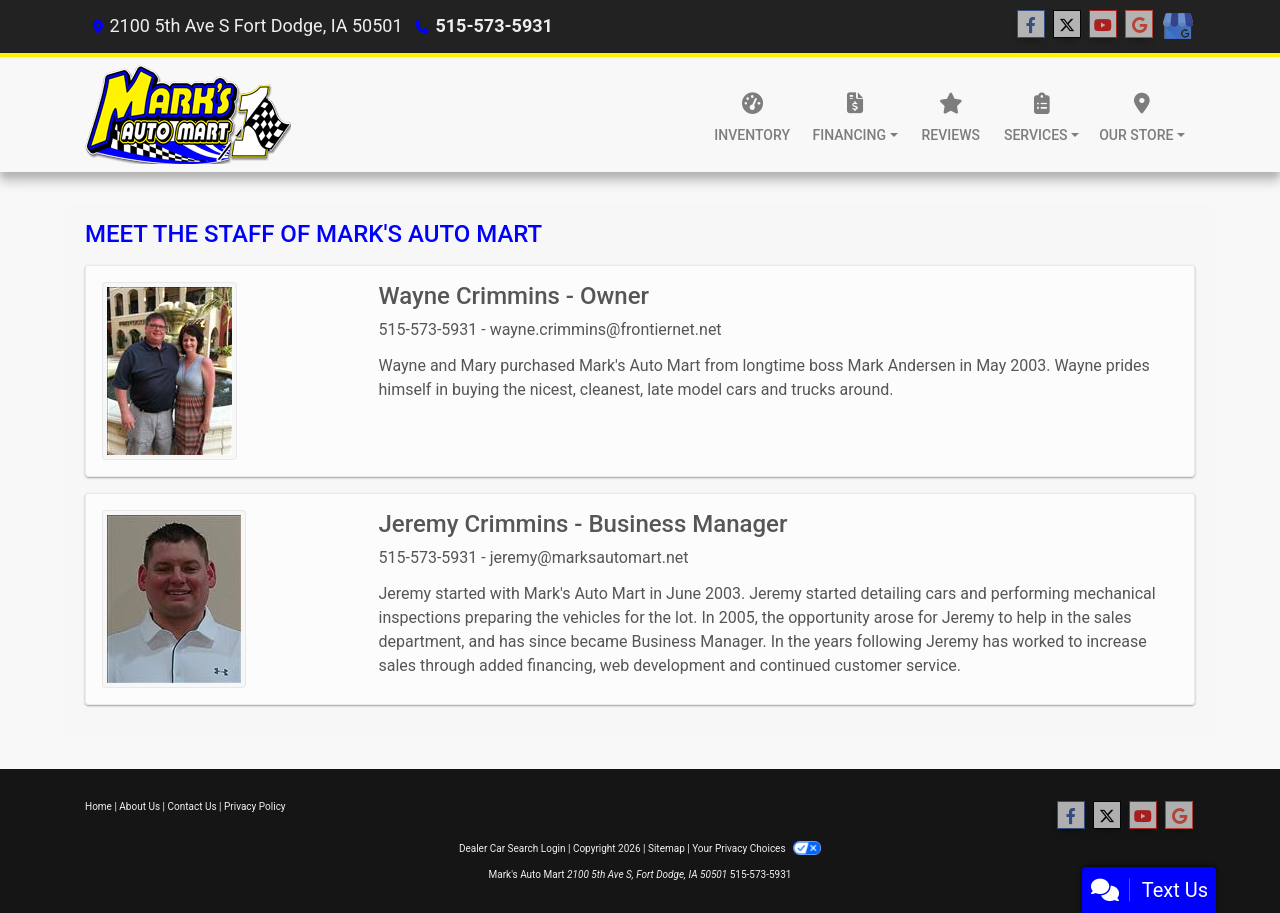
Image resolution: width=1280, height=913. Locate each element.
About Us (139, 806)
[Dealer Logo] (188, 114)
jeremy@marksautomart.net (589, 557)
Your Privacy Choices (756, 848)
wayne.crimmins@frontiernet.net (606, 329)
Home (98, 806)
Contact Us (192, 806)
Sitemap (666, 848)
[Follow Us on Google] (1139, 25)
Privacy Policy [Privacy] (255, 806)
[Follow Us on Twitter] (1067, 25)
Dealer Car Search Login (512, 848)
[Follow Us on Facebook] (1031, 25)
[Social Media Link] (1177, 27)
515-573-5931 (493, 25)
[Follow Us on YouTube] (1103, 25)
